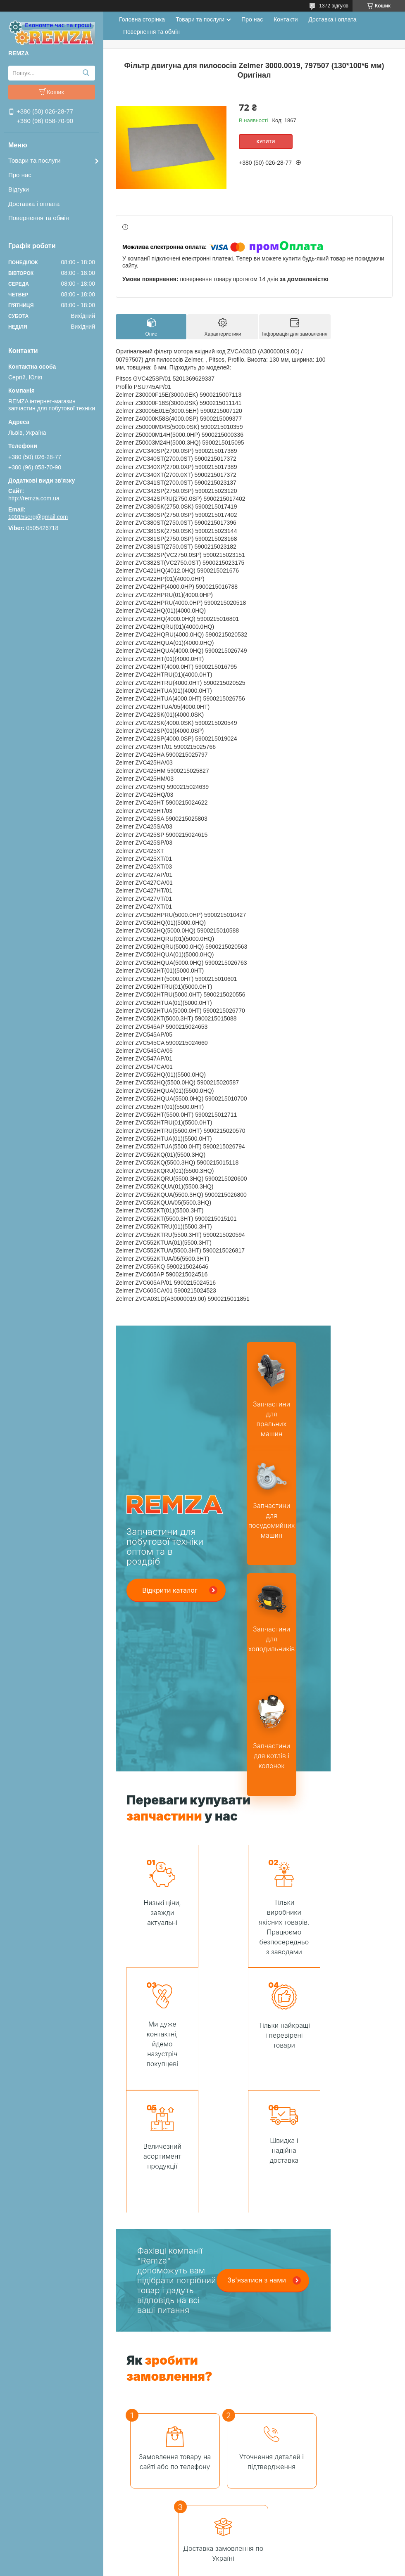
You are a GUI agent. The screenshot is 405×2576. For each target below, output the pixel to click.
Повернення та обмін (38, 217)
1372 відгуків (333, 6)
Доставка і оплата (34, 203)
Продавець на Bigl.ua (202, 2561)
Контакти (286, 19)
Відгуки (18, 189)
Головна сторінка (142, 19)
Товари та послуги (34, 160)
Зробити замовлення (217, 2489)
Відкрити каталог (170, 1590)
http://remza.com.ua (34, 498)
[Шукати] (85, 73)
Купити (266, 141)
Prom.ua (241, 2553)
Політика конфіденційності (303, 2568)
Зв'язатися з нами (256, 2157)
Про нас (19, 174)
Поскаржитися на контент (238, 2568)
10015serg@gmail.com (38, 517)
